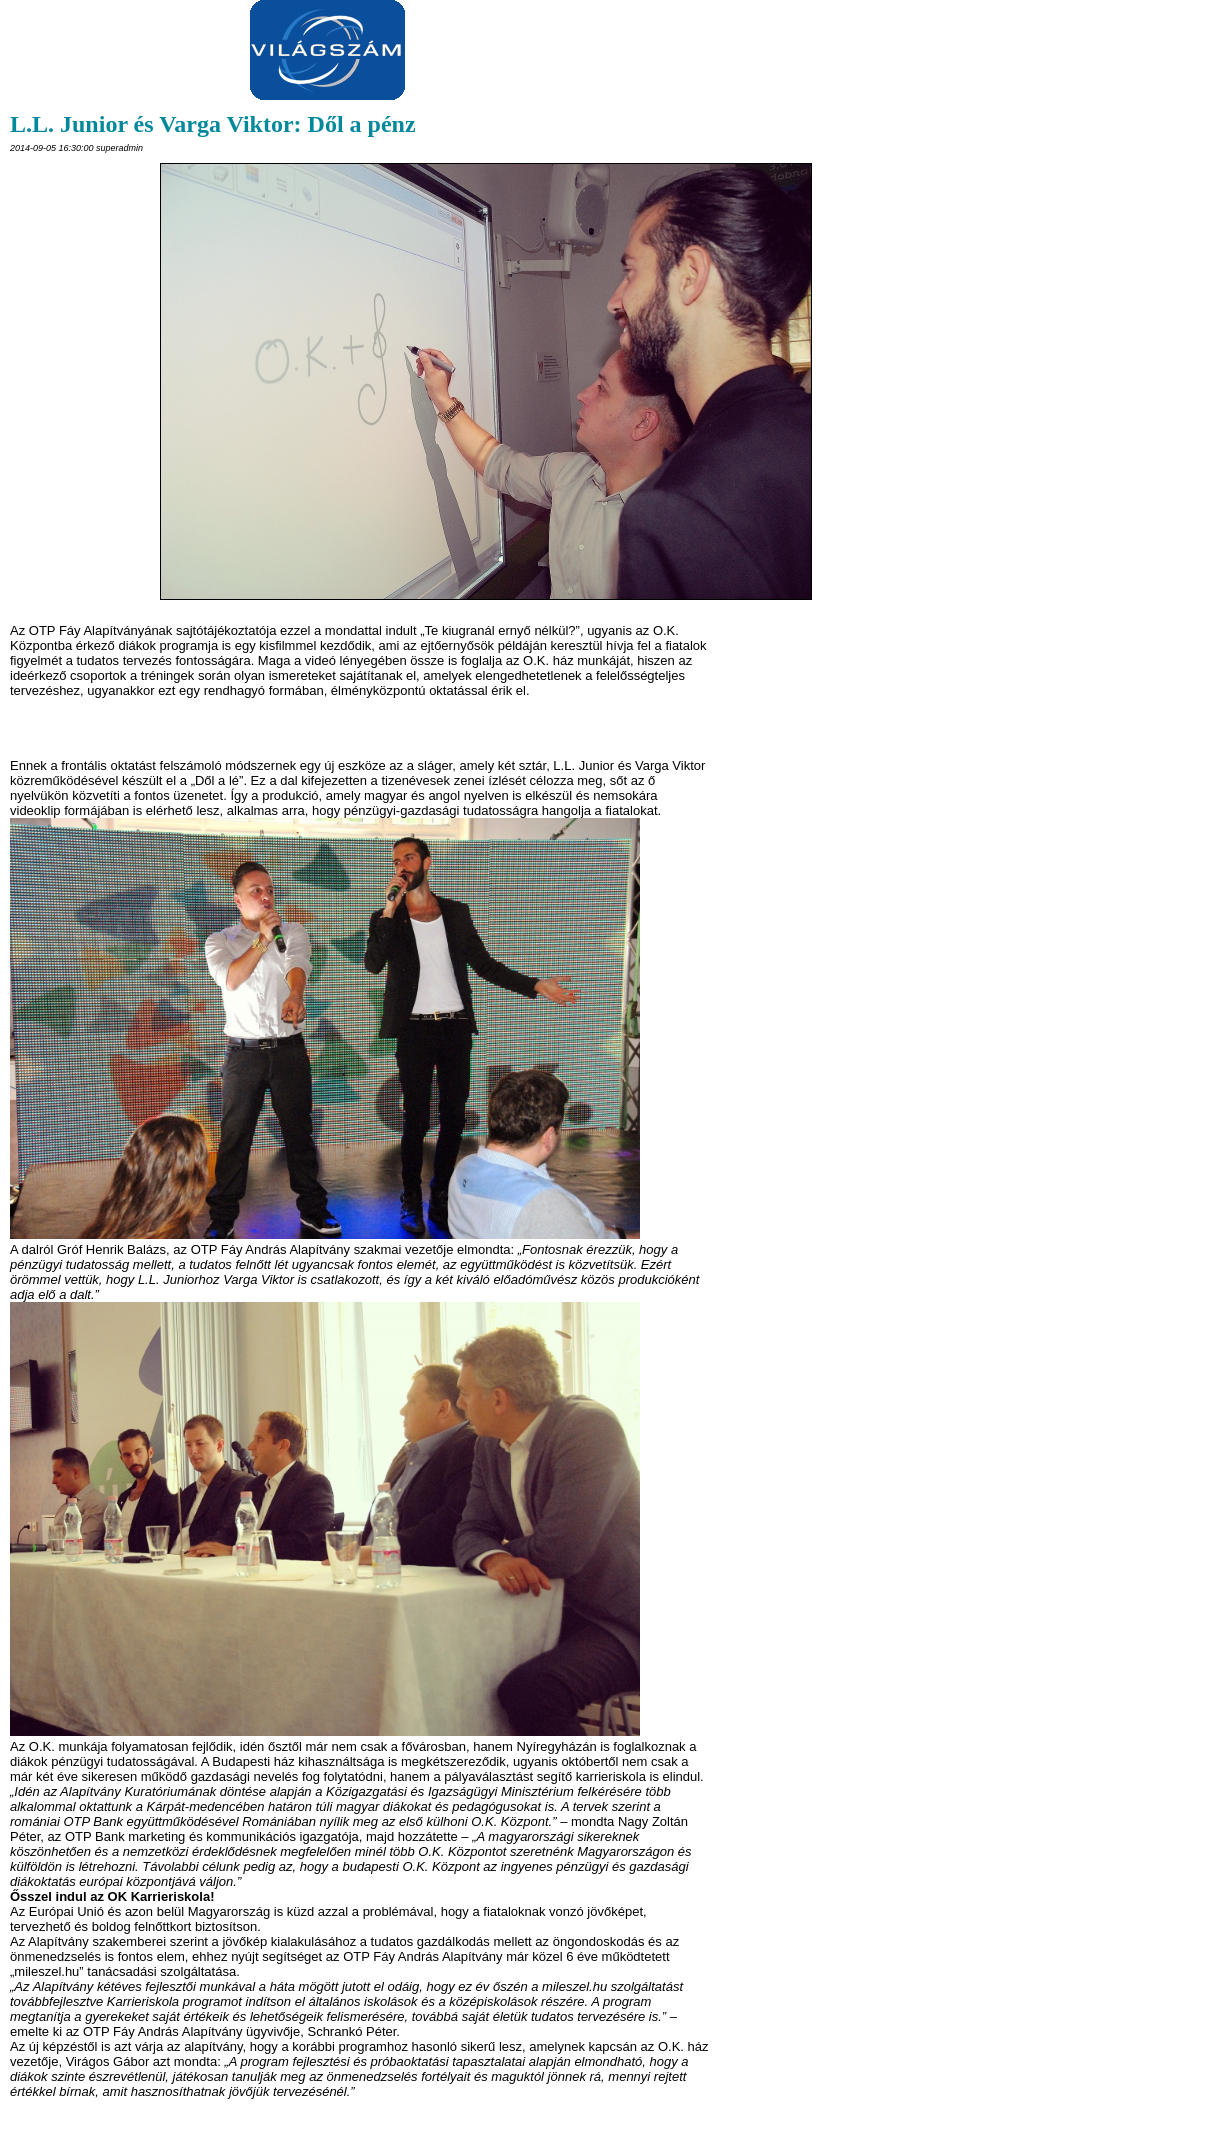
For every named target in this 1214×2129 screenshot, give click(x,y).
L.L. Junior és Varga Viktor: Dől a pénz (213, 124)
